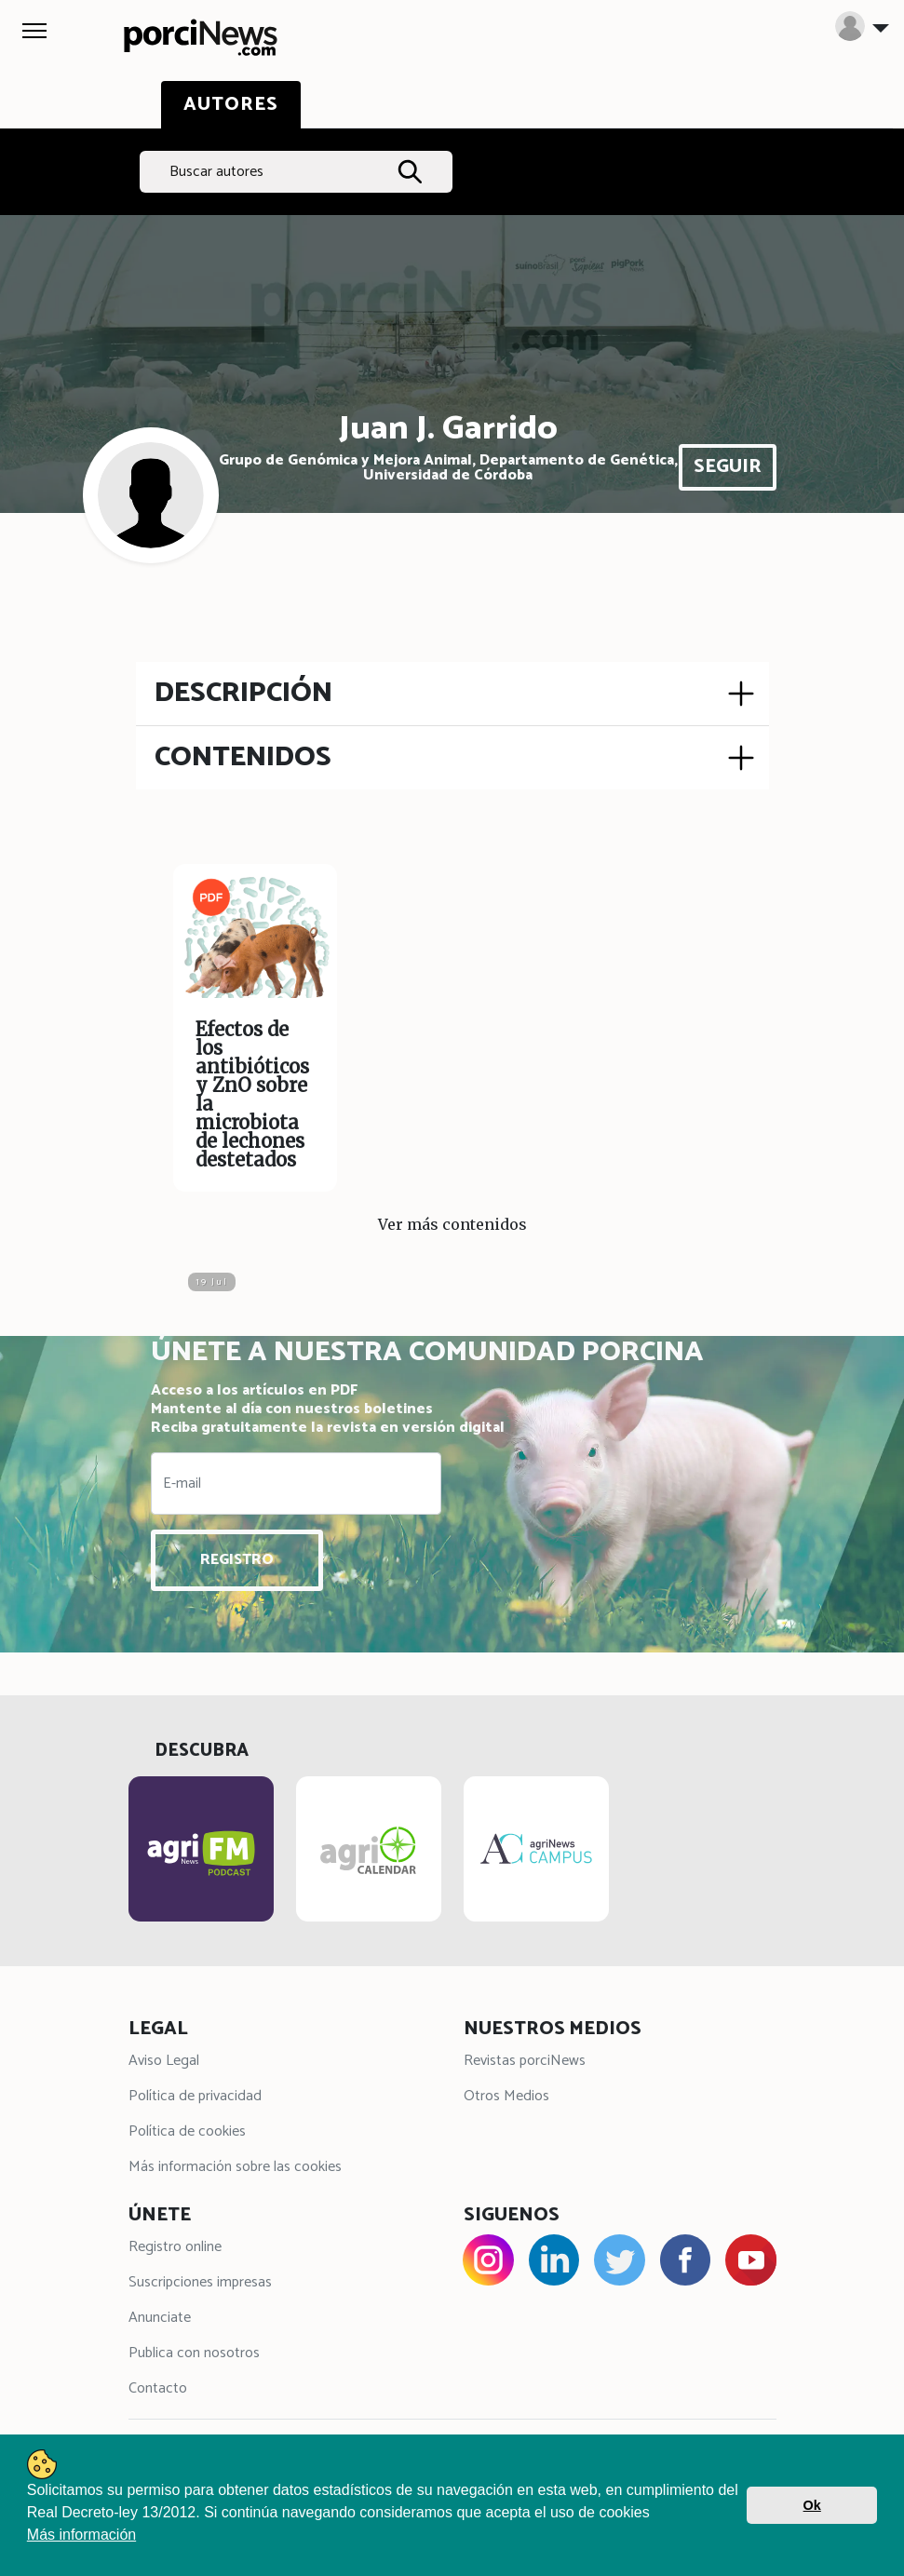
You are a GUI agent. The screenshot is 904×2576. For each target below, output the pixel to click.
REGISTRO (237, 1559)
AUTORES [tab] (230, 104)
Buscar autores (216, 171)
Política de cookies (187, 2131)
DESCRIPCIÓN (243, 693)
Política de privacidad (195, 2096)
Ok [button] (812, 2505)
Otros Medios (506, 2096)
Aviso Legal (163, 2060)
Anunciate (159, 2317)
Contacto (157, 2388)
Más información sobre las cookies (235, 2166)
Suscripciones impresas (200, 2282)
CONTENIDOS (243, 757)
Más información (81, 2534)
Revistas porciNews (525, 2060)
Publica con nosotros (194, 2353)
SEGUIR (728, 467)
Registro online (175, 2246)
